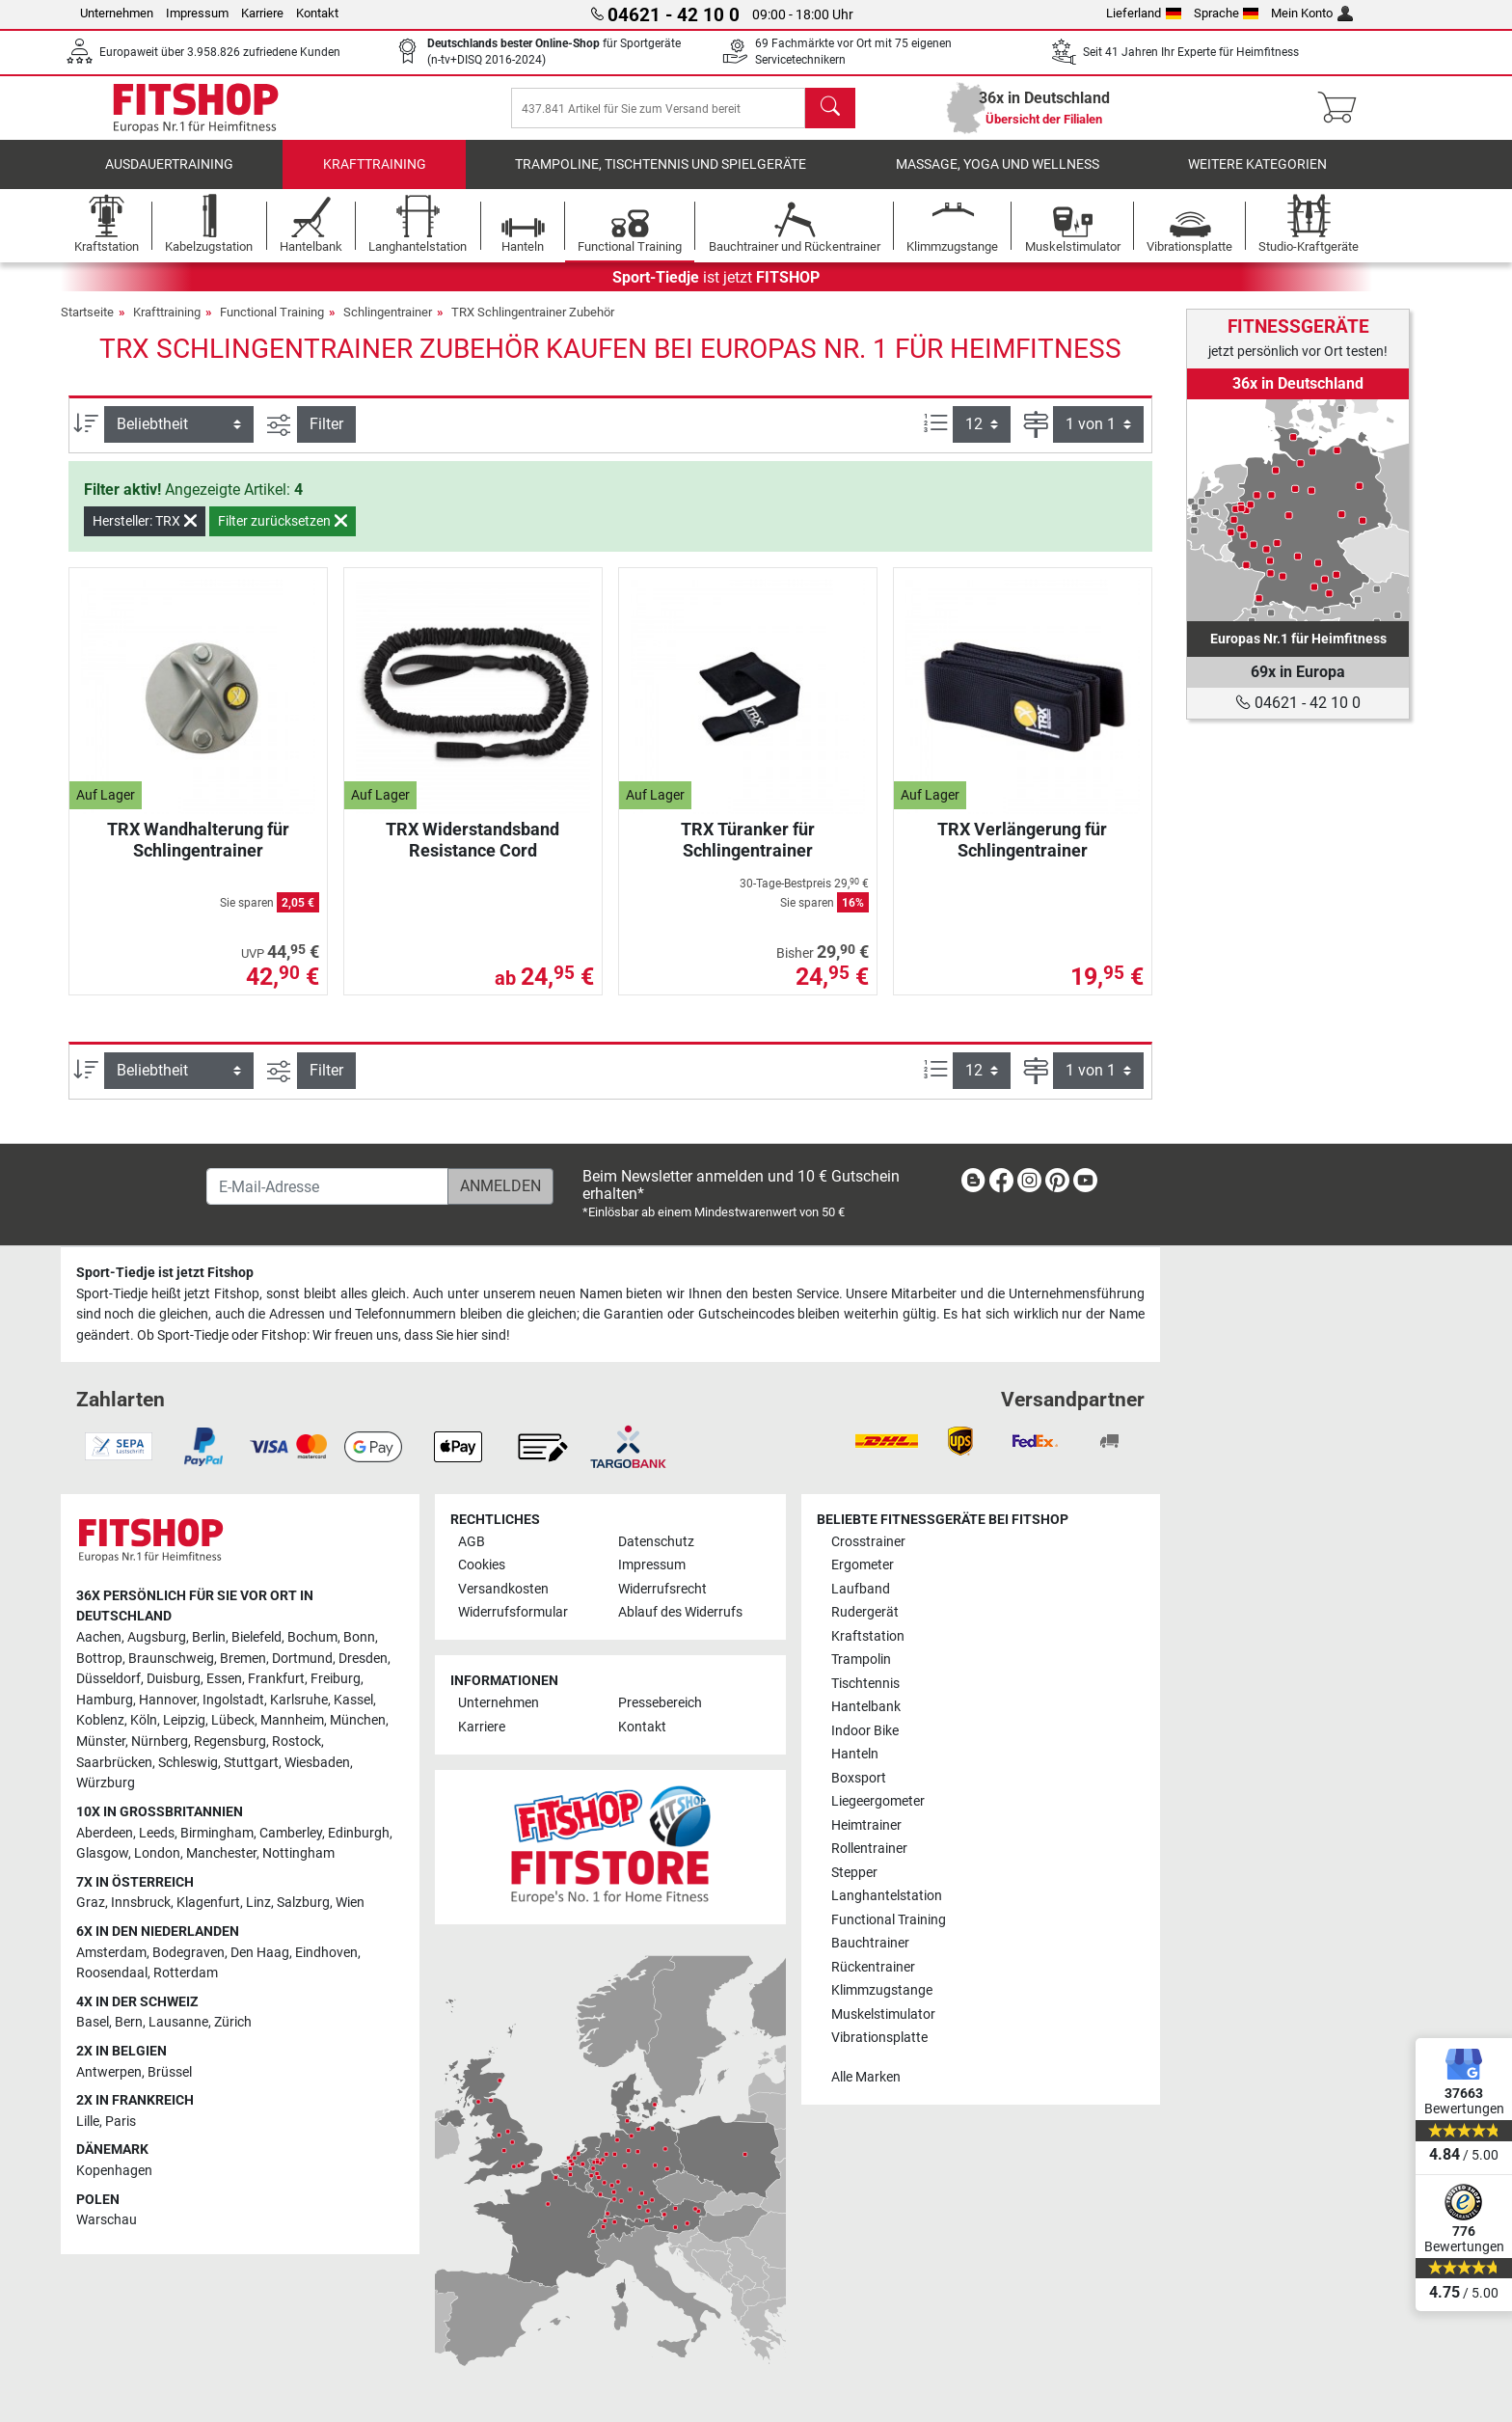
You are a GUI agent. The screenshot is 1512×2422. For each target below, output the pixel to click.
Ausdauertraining (169, 178)
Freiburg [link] (335, 1680)
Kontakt (317, 13)
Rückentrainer (873, 1967)
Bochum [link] (312, 1637)
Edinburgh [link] (359, 1833)
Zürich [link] (233, 2023)
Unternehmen (116, 13)
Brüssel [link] (170, 2072)
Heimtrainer (866, 1825)
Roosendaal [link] (112, 1974)
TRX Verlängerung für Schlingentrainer (1022, 853)
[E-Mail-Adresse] (327, 1187)
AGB (471, 1542)
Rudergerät (865, 1613)
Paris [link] (120, 2121)
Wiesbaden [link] (317, 1763)
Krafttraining (374, 178)
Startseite (87, 325)
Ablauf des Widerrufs (680, 1613)
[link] (1298, 510)
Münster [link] (100, 1741)
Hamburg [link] (104, 1700)
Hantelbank (866, 1708)
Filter (326, 437)
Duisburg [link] (174, 1680)
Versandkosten (503, 1589)
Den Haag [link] (259, 1953)
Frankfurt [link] (276, 1680)
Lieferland (1143, 13)
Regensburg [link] (230, 1741)
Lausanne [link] (178, 2023)
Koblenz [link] (100, 1721)
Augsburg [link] (156, 1637)
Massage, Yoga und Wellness (997, 178)
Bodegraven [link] (188, 1953)
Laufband (860, 1589)
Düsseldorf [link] (108, 1680)
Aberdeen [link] (104, 1833)
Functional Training (272, 325)
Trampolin (861, 1660)
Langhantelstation (886, 1897)
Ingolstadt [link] (233, 1700)
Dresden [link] (363, 1658)
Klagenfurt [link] (208, 1903)
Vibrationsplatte (879, 2037)
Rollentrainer (869, 1849)
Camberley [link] (290, 1833)
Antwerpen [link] (109, 2072)
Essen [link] (224, 1680)
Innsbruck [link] (141, 1903)
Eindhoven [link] (326, 1953)
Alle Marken (866, 2077)
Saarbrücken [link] (114, 1763)
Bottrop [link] (99, 1658)
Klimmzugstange (881, 1990)
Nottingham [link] (298, 1854)
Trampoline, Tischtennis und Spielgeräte (660, 178)
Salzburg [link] (303, 1903)
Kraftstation (867, 1636)
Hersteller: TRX (145, 534)
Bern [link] (129, 2023)
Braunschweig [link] (171, 1658)
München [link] (358, 1721)
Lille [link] (87, 2121)
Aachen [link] (99, 1637)
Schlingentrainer (387, 325)
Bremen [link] (243, 1658)
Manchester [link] (221, 1854)
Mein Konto (1312, 13)
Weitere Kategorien (1257, 178)
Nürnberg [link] (159, 1741)
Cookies (481, 1566)
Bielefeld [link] (256, 1637)
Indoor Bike (865, 1731)
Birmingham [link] (217, 1833)
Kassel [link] (353, 1700)
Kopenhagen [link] (114, 2171)
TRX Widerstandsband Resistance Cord (472, 853)
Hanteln (854, 1755)
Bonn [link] (359, 1637)
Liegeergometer (878, 1802)
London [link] (157, 1854)
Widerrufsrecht (662, 1589)
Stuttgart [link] (251, 1763)
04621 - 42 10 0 (1298, 703)
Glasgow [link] (102, 1854)
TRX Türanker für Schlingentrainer (748, 853)
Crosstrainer (868, 1542)
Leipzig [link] (184, 1721)
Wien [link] (350, 1903)
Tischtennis (865, 1683)
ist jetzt (716, 291)
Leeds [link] (157, 1833)
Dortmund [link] (302, 1658)
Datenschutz (656, 1542)
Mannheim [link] (292, 1721)
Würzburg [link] (105, 1784)
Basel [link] (92, 2023)
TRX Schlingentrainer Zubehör (532, 325)
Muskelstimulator (883, 2014)
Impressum (197, 13)
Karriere (262, 13)
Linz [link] (258, 1903)
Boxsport (858, 1778)
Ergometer (862, 1566)
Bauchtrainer (870, 1943)
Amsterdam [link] (111, 1953)
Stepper (854, 1872)
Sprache (1226, 13)
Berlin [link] (209, 1637)
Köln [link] (143, 1721)
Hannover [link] (168, 1700)
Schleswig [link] (188, 1763)
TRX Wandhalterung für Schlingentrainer (198, 853)
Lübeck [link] (233, 1721)
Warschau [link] (106, 2221)
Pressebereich (660, 1704)
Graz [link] (90, 1903)
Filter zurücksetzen (282, 534)
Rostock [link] (296, 1741)
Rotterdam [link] (185, 1974)
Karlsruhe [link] (299, 1700)
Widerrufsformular (513, 1613)
